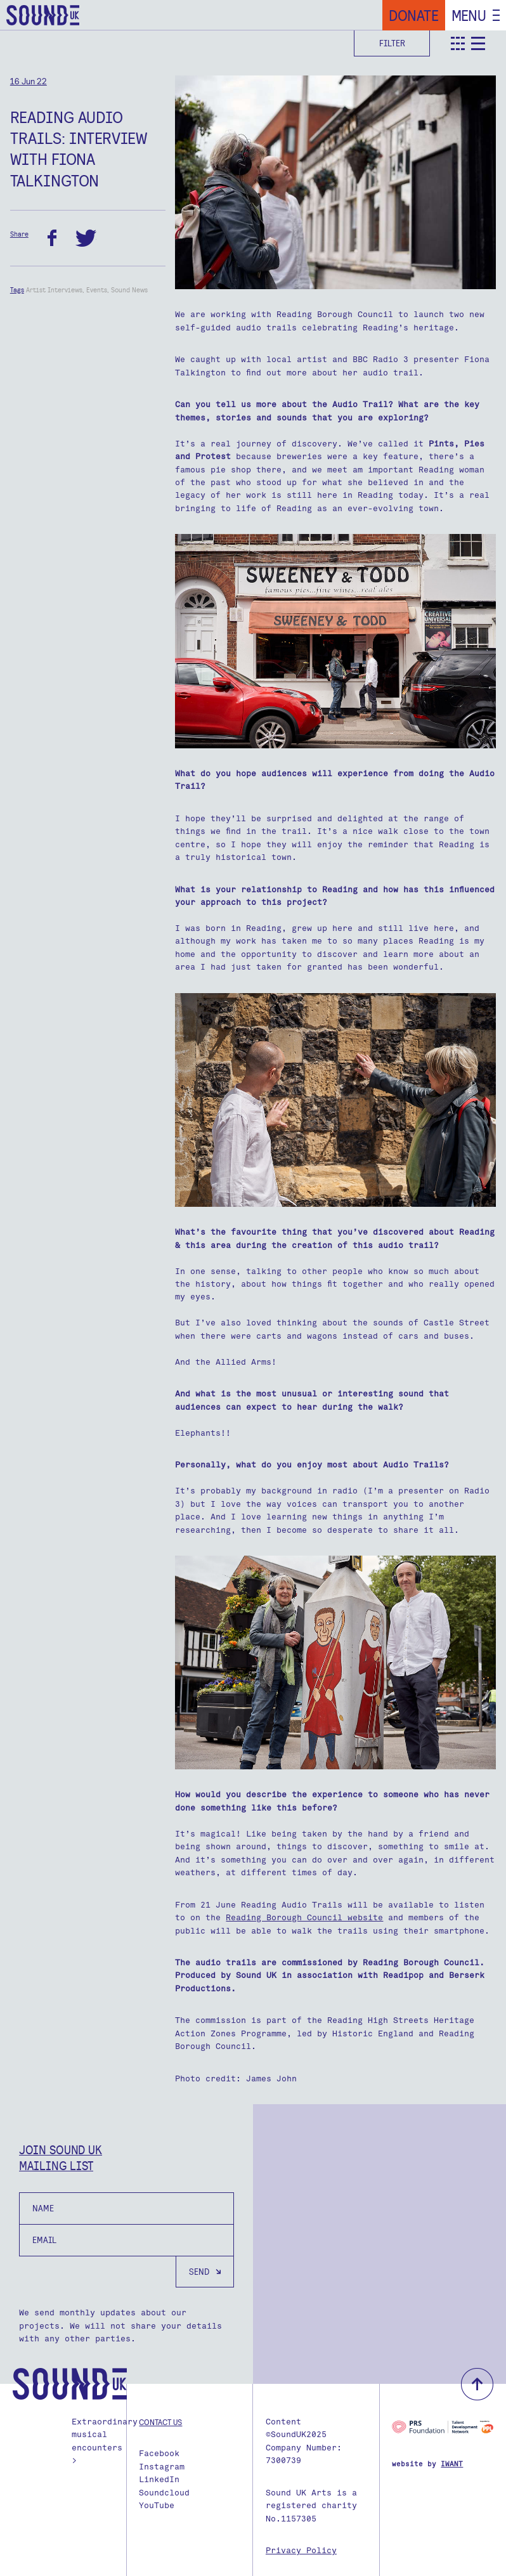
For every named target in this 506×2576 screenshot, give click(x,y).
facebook (52, 238)
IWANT (452, 2464)
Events (96, 289)
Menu (468, 15)
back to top (477, 2384)
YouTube (156, 2505)
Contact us (160, 2422)
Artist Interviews (54, 289)
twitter (85, 238)
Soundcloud (164, 2492)
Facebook (159, 2453)
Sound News (129, 289)
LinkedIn (159, 2479)
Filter (392, 43)
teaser (458, 43)
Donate (414, 15)
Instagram (162, 2466)
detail (478, 43)
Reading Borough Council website (304, 1917)
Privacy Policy (301, 2550)
